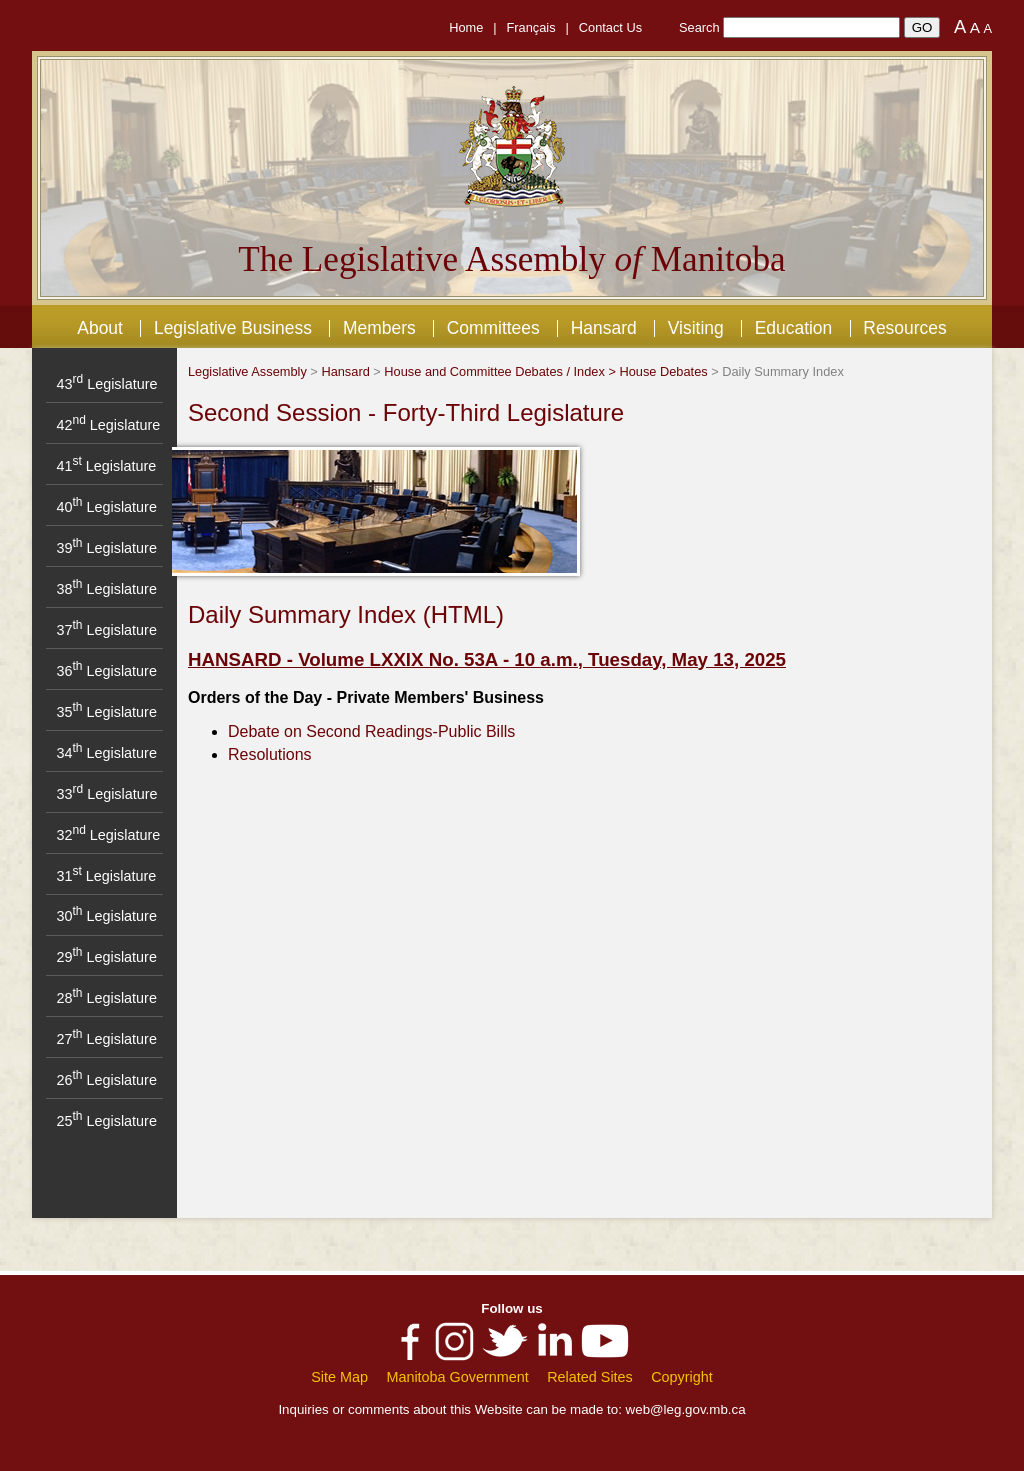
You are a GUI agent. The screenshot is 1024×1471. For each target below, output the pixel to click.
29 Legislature (106, 957)
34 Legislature (106, 753)
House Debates (663, 371)
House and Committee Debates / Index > (501, 371)
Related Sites (590, 1377)
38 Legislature (106, 589)
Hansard (604, 328)
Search (699, 27)
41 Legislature (106, 466)
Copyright (682, 1377)
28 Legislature (106, 998)
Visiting (696, 328)
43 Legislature (106, 384)
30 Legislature (106, 916)
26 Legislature (106, 1080)
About (100, 328)
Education (794, 328)
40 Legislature (106, 507)
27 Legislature (106, 1039)
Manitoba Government (457, 1377)
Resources (904, 328)
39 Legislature (106, 548)
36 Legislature (106, 671)
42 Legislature (108, 425)
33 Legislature (106, 794)
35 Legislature (106, 712)
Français (531, 27)
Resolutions (270, 754)
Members (379, 328)
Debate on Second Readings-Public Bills (371, 731)
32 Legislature (108, 835)
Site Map (339, 1377)
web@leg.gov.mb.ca (686, 1409)
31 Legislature (106, 876)
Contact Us (610, 27)
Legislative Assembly (247, 371)
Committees (493, 328)
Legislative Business (233, 328)
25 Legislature (106, 1121)
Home (466, 27)
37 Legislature (106, 630)
